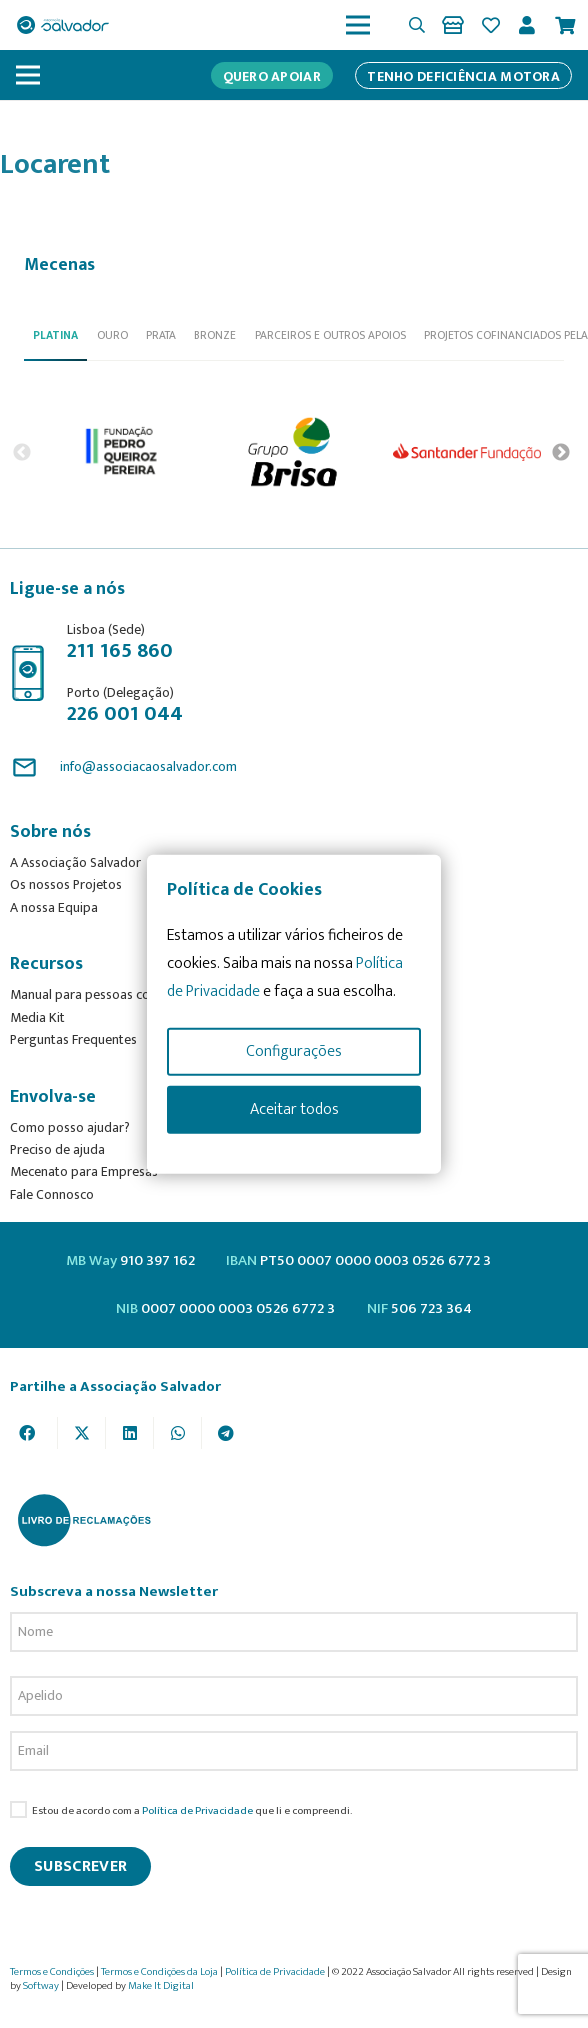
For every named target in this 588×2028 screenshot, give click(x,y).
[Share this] (34, 1433)
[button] (416, 25)
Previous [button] (22, 452)
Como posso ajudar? (70, 1127)
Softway (41, 1986)
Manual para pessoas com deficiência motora (141, 994)
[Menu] (358, 25)
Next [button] (561, 452)
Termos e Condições (52, 1972)
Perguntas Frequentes (73, 1039)
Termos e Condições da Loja (159, 1972)
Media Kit (37, 1017)
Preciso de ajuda (57, 1149)
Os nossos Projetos (66, 884)
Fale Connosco (52, 1194)
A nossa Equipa (54, 907)
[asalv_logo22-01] (63, 25)
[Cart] (565, 25)
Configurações (294, 1050)
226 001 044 (125, 713)
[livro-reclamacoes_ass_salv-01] (83, 1520)
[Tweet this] (82, 1433)
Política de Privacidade (197, 1810)
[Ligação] (456, 25)
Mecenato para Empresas (84, 1171)
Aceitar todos (294, 1108)
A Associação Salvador (75, 862)
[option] (123, 452)
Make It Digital (161, 1986)
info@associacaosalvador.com (148, 766)
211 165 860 (120, 650)
